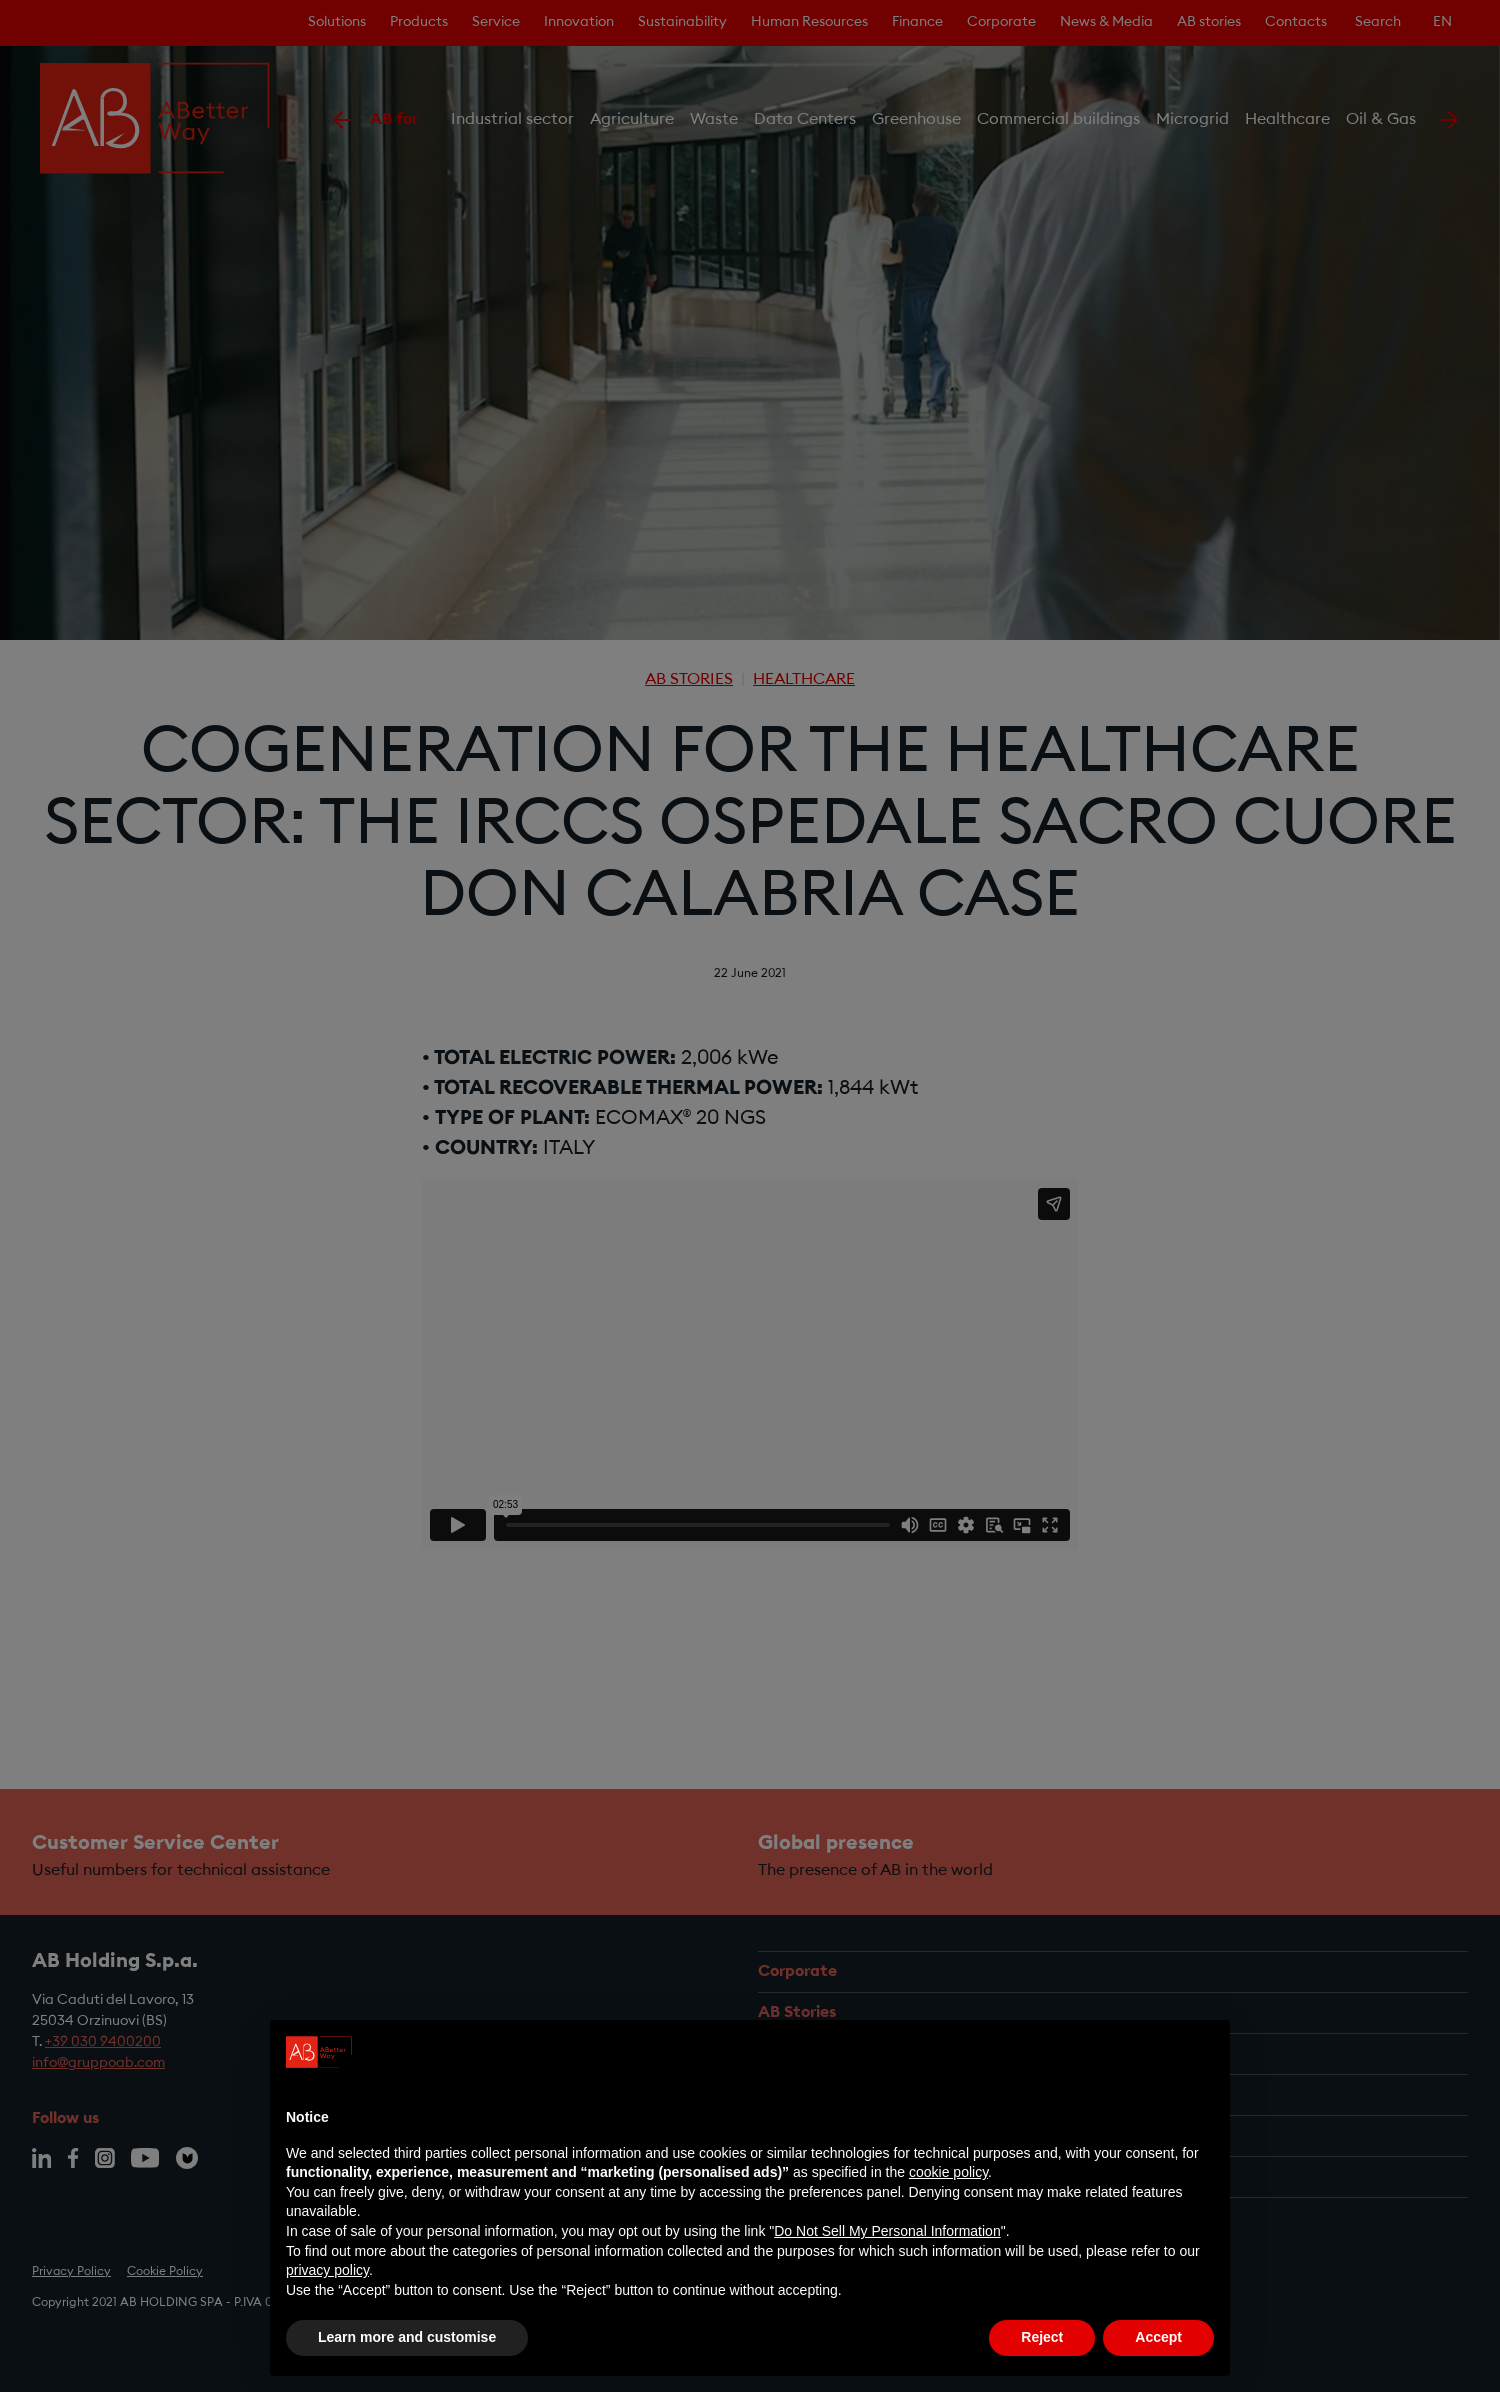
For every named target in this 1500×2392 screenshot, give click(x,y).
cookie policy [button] (948, 2172)
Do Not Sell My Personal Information (887, 2231)
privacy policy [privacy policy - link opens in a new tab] (327, 2270)
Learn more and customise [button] (407, 2337)
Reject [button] (1042, 2337)
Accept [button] (1158, 2337)
